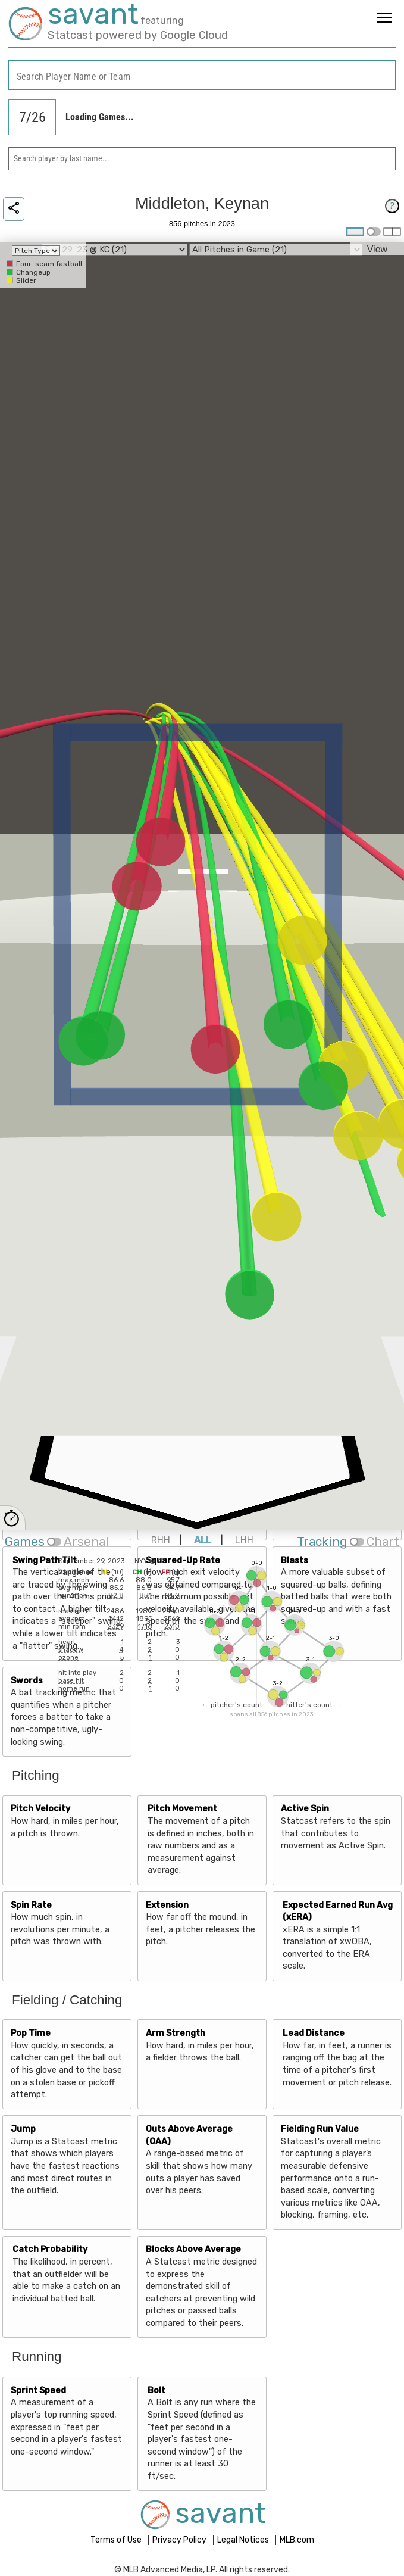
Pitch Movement (182, 1809)
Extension (167, 1905)
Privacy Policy (180, 2540)
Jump (23, 2129)
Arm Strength (175, 2033)
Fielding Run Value (320, 2129)
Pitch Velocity (40, 1809)
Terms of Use (116, 2540)
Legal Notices (244, 2540)
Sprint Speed (38, 2390)
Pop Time (31, 2033)
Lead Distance (314, 2033)
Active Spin (305, 1809)
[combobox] (202, 75)
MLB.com (297, 2540)
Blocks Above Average (193, 2249)
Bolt (156, 2390)
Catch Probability (49, 2249)
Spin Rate (31, 1905)
